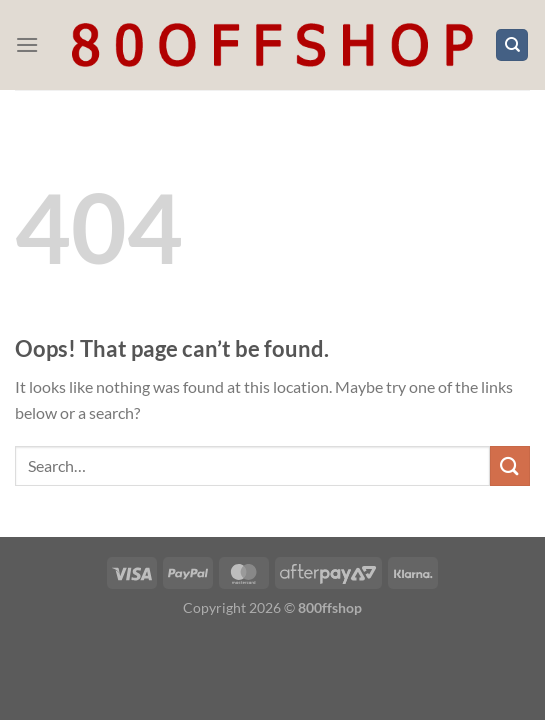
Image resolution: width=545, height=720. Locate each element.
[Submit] (510, 465)
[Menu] (27, 44)
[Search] (512, 45)
